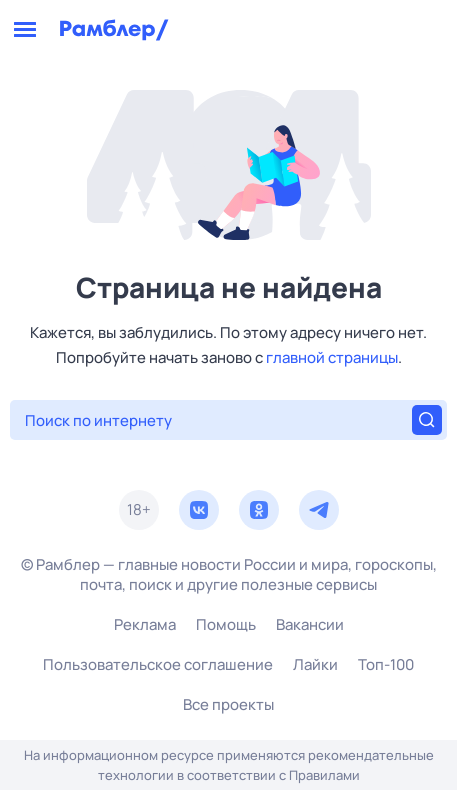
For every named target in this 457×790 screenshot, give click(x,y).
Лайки (315, 664)
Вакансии (310, 624)
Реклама (145, 624)
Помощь (226, 624)
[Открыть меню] (25, 30)
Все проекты (228, 704)
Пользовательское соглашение (158, 664)
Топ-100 (386, 664)
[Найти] (427, 420)
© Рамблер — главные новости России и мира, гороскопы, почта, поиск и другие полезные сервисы (229, 574)
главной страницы (332, 357)
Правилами (324, 775)
